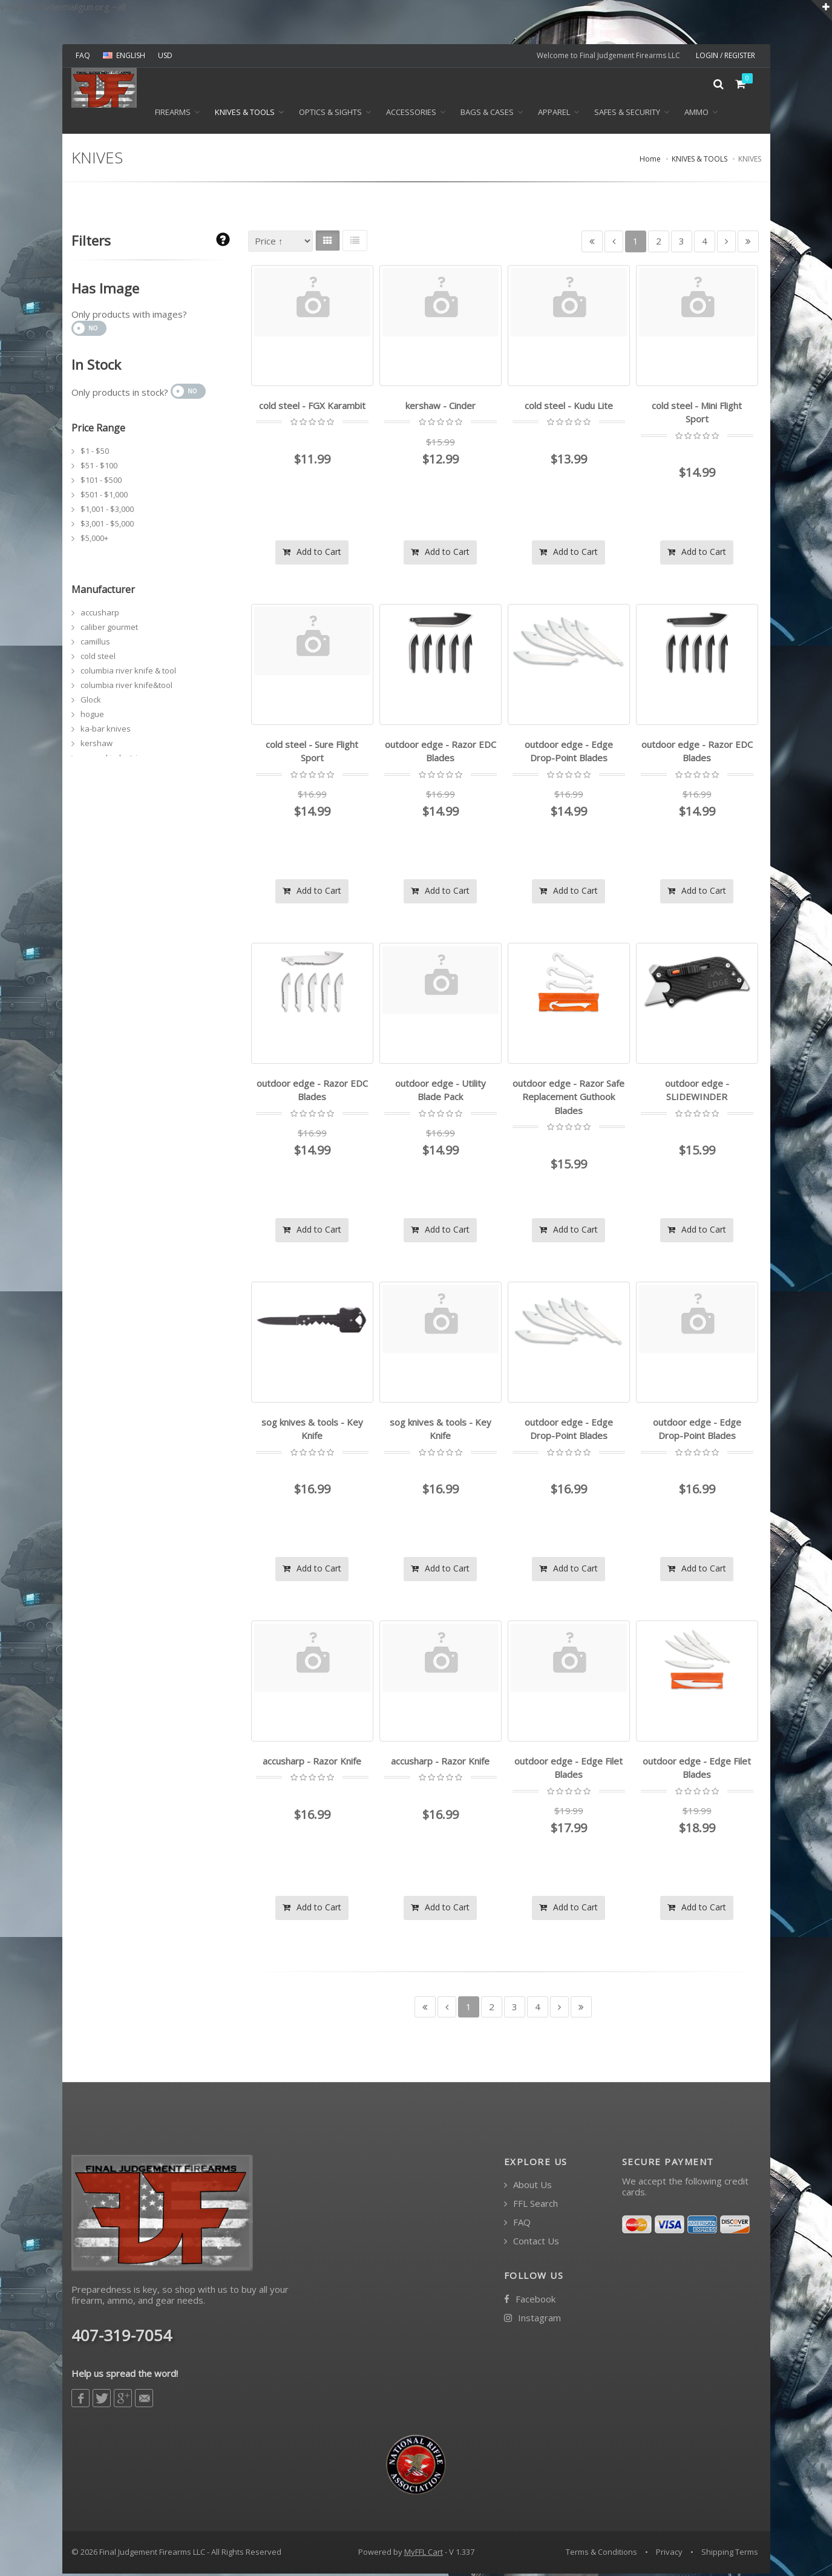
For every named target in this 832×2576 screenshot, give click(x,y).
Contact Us (531, 2243)
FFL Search (531, 2206)
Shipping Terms (729, 2554)
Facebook (529, 2301)
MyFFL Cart (423, 2554)
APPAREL (554, 115)
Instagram (532, 2320)
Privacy (669, 2554)
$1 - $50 (94, 453)
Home (650, 162)
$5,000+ (94, 541)
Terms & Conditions (601, 2554)
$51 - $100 (98, 468)
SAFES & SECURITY (627, 115)
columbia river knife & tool (128, 673)
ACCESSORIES (411, 115)
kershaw (96, 746)
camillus (95, 644)
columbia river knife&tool (126, 688)
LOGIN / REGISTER (725, 55)
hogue (92, 717)
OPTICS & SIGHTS (330, 115)
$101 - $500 (101, 482)
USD (165, 55)
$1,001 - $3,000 (107, 511)
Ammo (696, 115)
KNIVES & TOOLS (245, 115)
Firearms (173, 115)
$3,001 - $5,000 (107, 526)
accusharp (99, 615)
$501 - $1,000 (104, 497)
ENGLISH (124, 55)
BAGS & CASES (487, 115)
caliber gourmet (109, 629)
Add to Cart (312, 554)
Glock (90, 702)
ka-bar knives (105, 731)
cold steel (98, 659)
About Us (528, 2187)
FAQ (83, 55)
